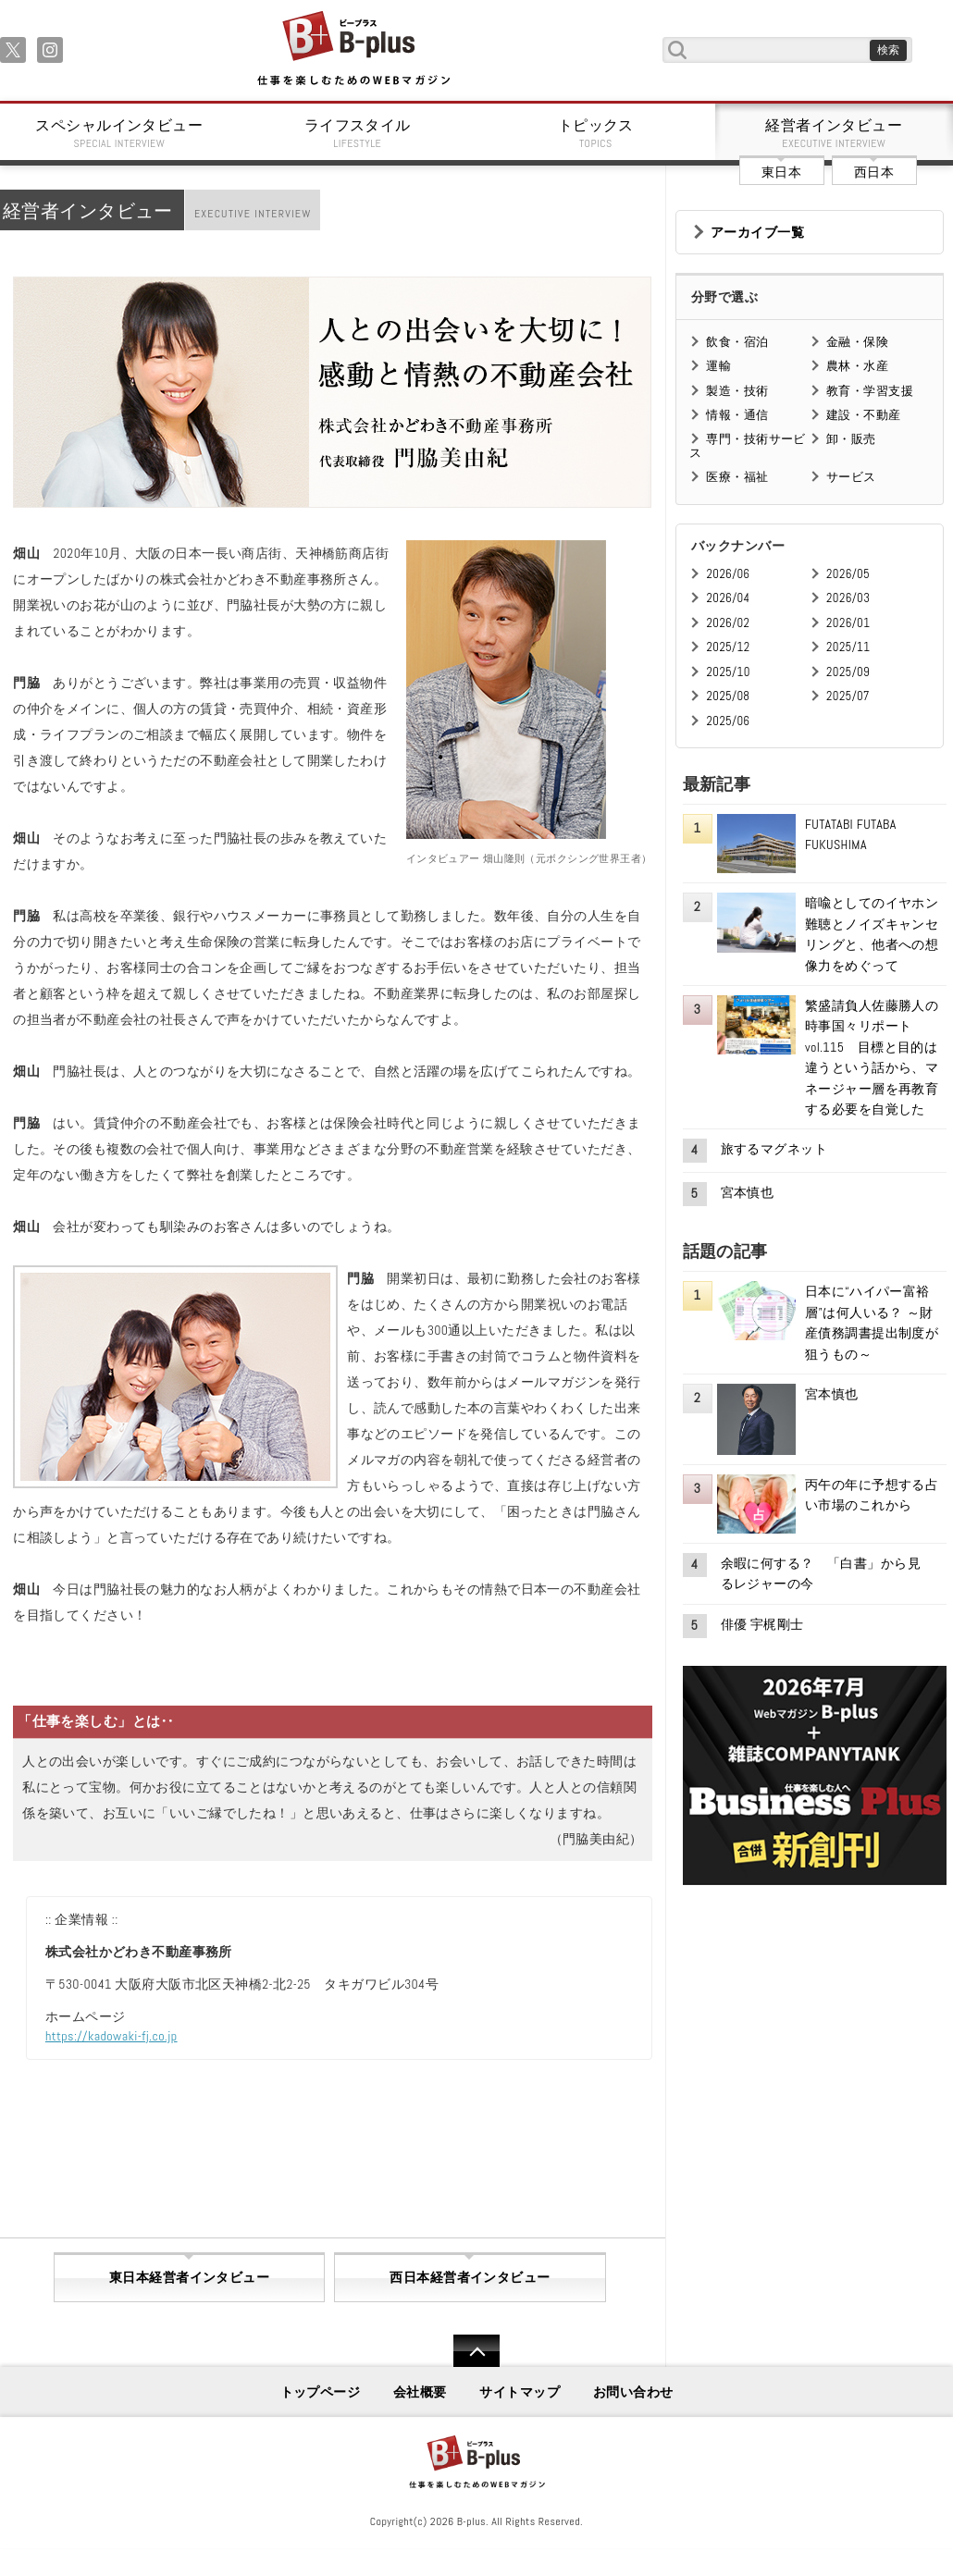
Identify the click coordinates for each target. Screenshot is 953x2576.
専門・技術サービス (747, 445)
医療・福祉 (737, 477)
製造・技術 (737, 391)
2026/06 (727, 574)
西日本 (874, 172)
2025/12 (727, 647)
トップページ (320, 2392)
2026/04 (727, 598)
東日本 (781, 172)
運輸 (718, 366)
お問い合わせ (633, 2392)
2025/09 (848, 672)
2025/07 (848, 696)
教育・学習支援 (869, 391)
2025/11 (848, 647)
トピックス (596, 133)
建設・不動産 (863, 415)
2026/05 (848, 574)
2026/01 (848, 623)
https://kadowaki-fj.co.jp (111, 2036)
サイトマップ (519, 2392)
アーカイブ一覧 (757, 232)
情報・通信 (737, 415)
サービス (851, 477)
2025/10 (727, 672)
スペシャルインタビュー (119, 133)
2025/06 (727, 721)
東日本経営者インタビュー (189, 2277)
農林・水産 (857, 366)
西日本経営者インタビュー (470, 2277)
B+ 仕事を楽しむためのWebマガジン (353, 49)
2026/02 (727, 623)
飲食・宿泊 (737, 342)
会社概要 (420, 2392)
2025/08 (727, 696)
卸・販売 (851, 439)
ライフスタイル (358, 133)
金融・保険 (857, 342)
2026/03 (848, 598)
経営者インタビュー (834, 133)
